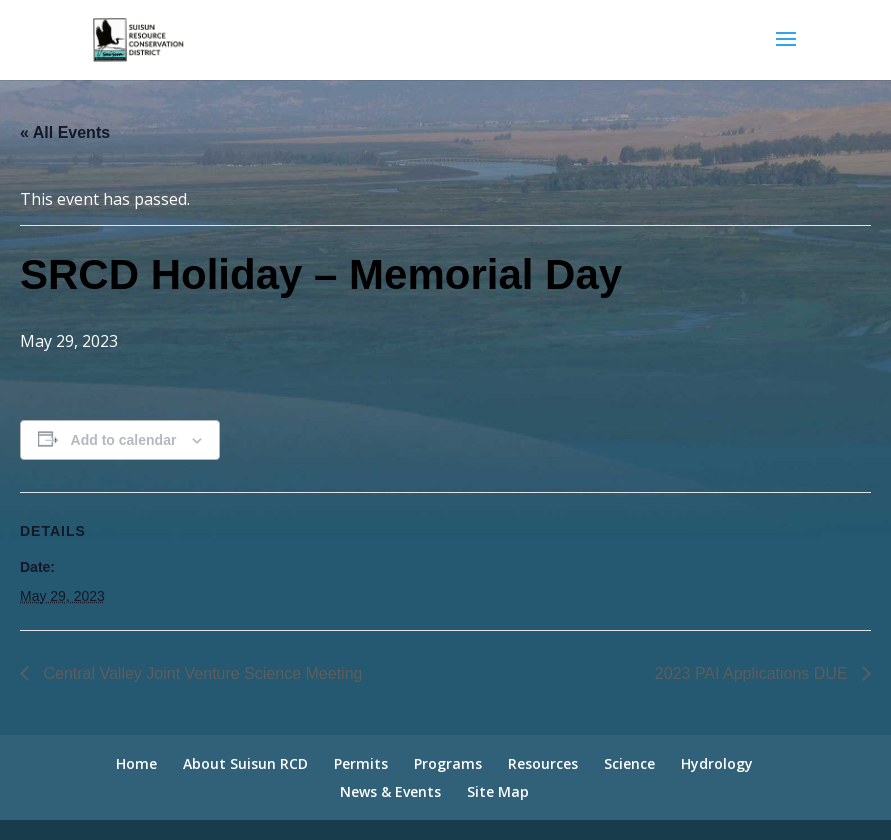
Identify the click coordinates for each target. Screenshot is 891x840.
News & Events (390, 791)
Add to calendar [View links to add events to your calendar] (124, 440)
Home (136, 763)
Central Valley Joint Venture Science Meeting (200, 673)
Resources (543, 763)
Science (629, 763)
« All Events (65, 132)
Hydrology (717, 763)
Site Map (498, 791)
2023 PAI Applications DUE (753, 673)
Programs (448, 763)
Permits (361, 763)
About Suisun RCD (245, 763)
